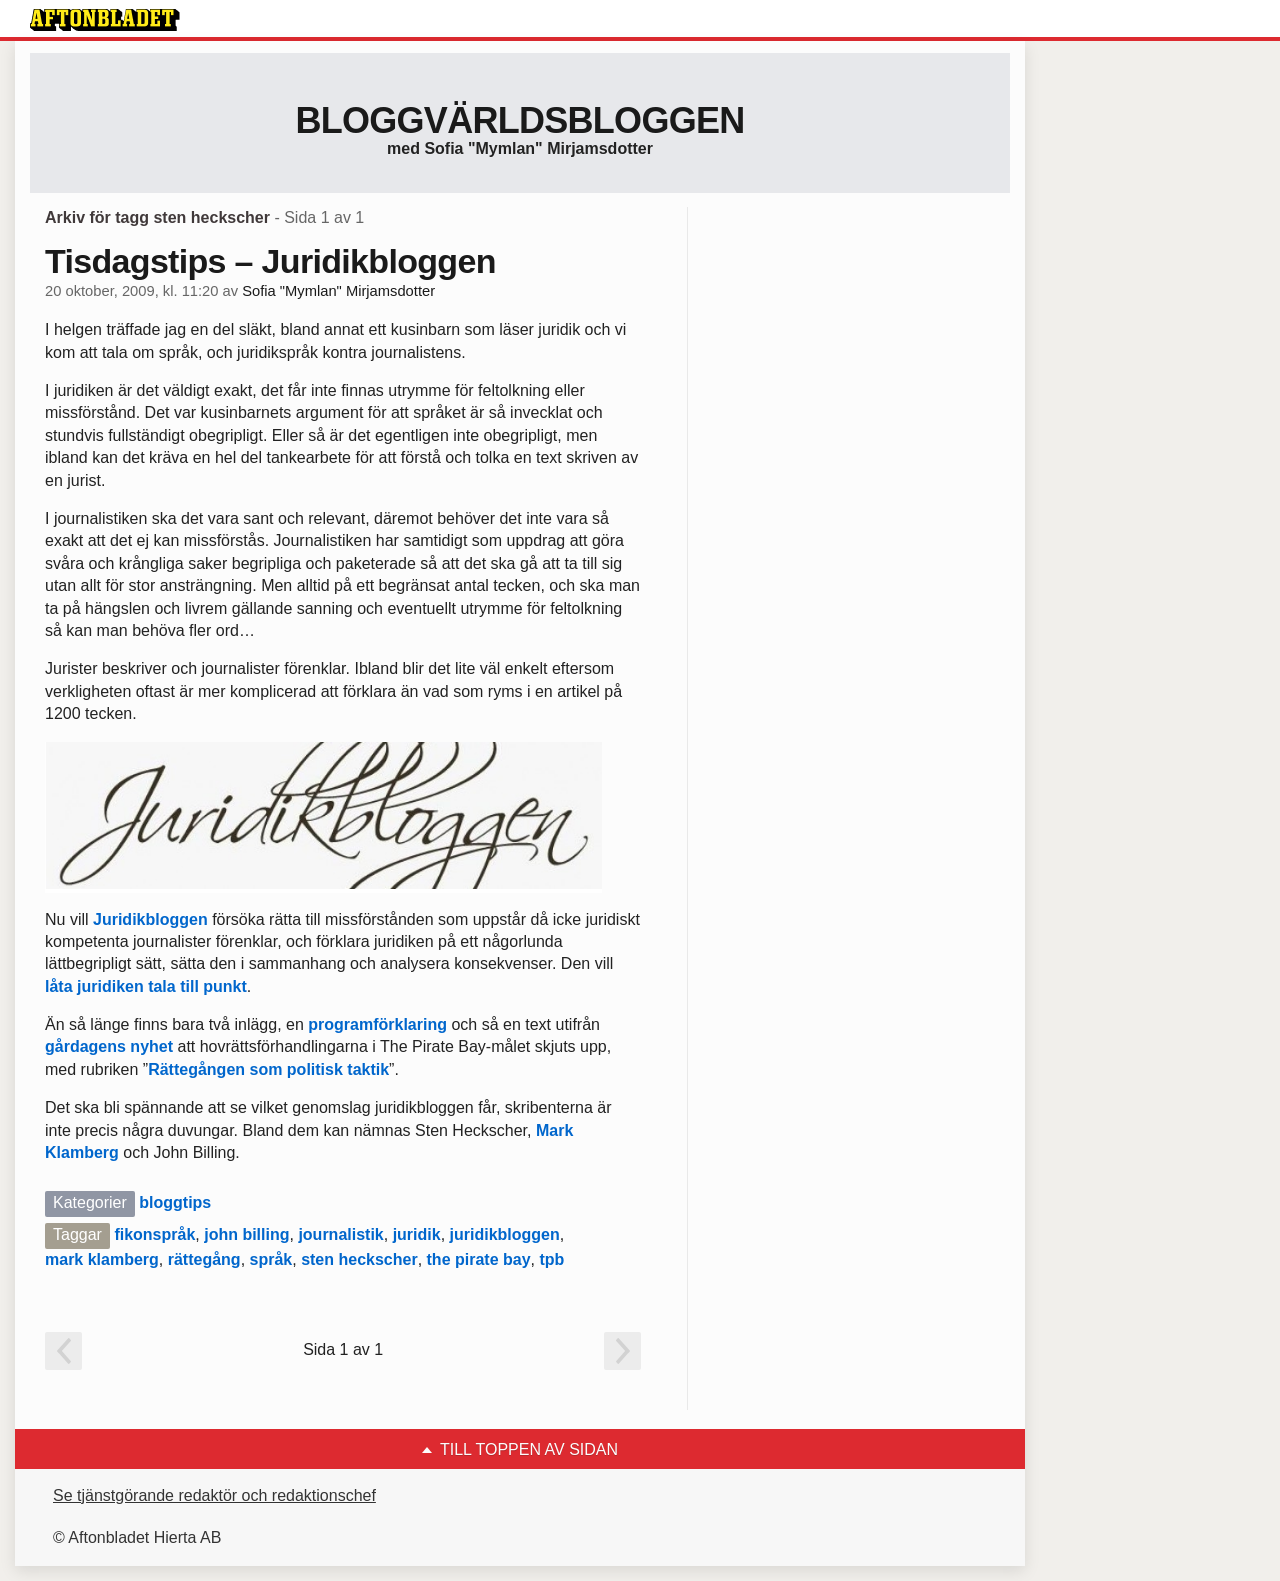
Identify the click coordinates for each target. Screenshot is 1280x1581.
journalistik (340, 1234)
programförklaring (377, 1024)
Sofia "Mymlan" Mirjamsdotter (338, 291)
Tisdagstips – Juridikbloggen (270, 261)
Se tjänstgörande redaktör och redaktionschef (214, 1495)
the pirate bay (479, 1259)
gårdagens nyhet (109, 1046)
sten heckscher (359, 1259)
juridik (417, 1234)
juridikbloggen (505, 1234)
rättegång (204, 1259)
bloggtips (175, 1202)
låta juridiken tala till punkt (146, 986)
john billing (246, 1234)
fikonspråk (154, 1234)
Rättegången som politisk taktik (268, 1069)
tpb (551, 1259)
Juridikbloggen (150, 919)
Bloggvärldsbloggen (519, 120)
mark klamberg (102, 1259)
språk (271, 1259)
